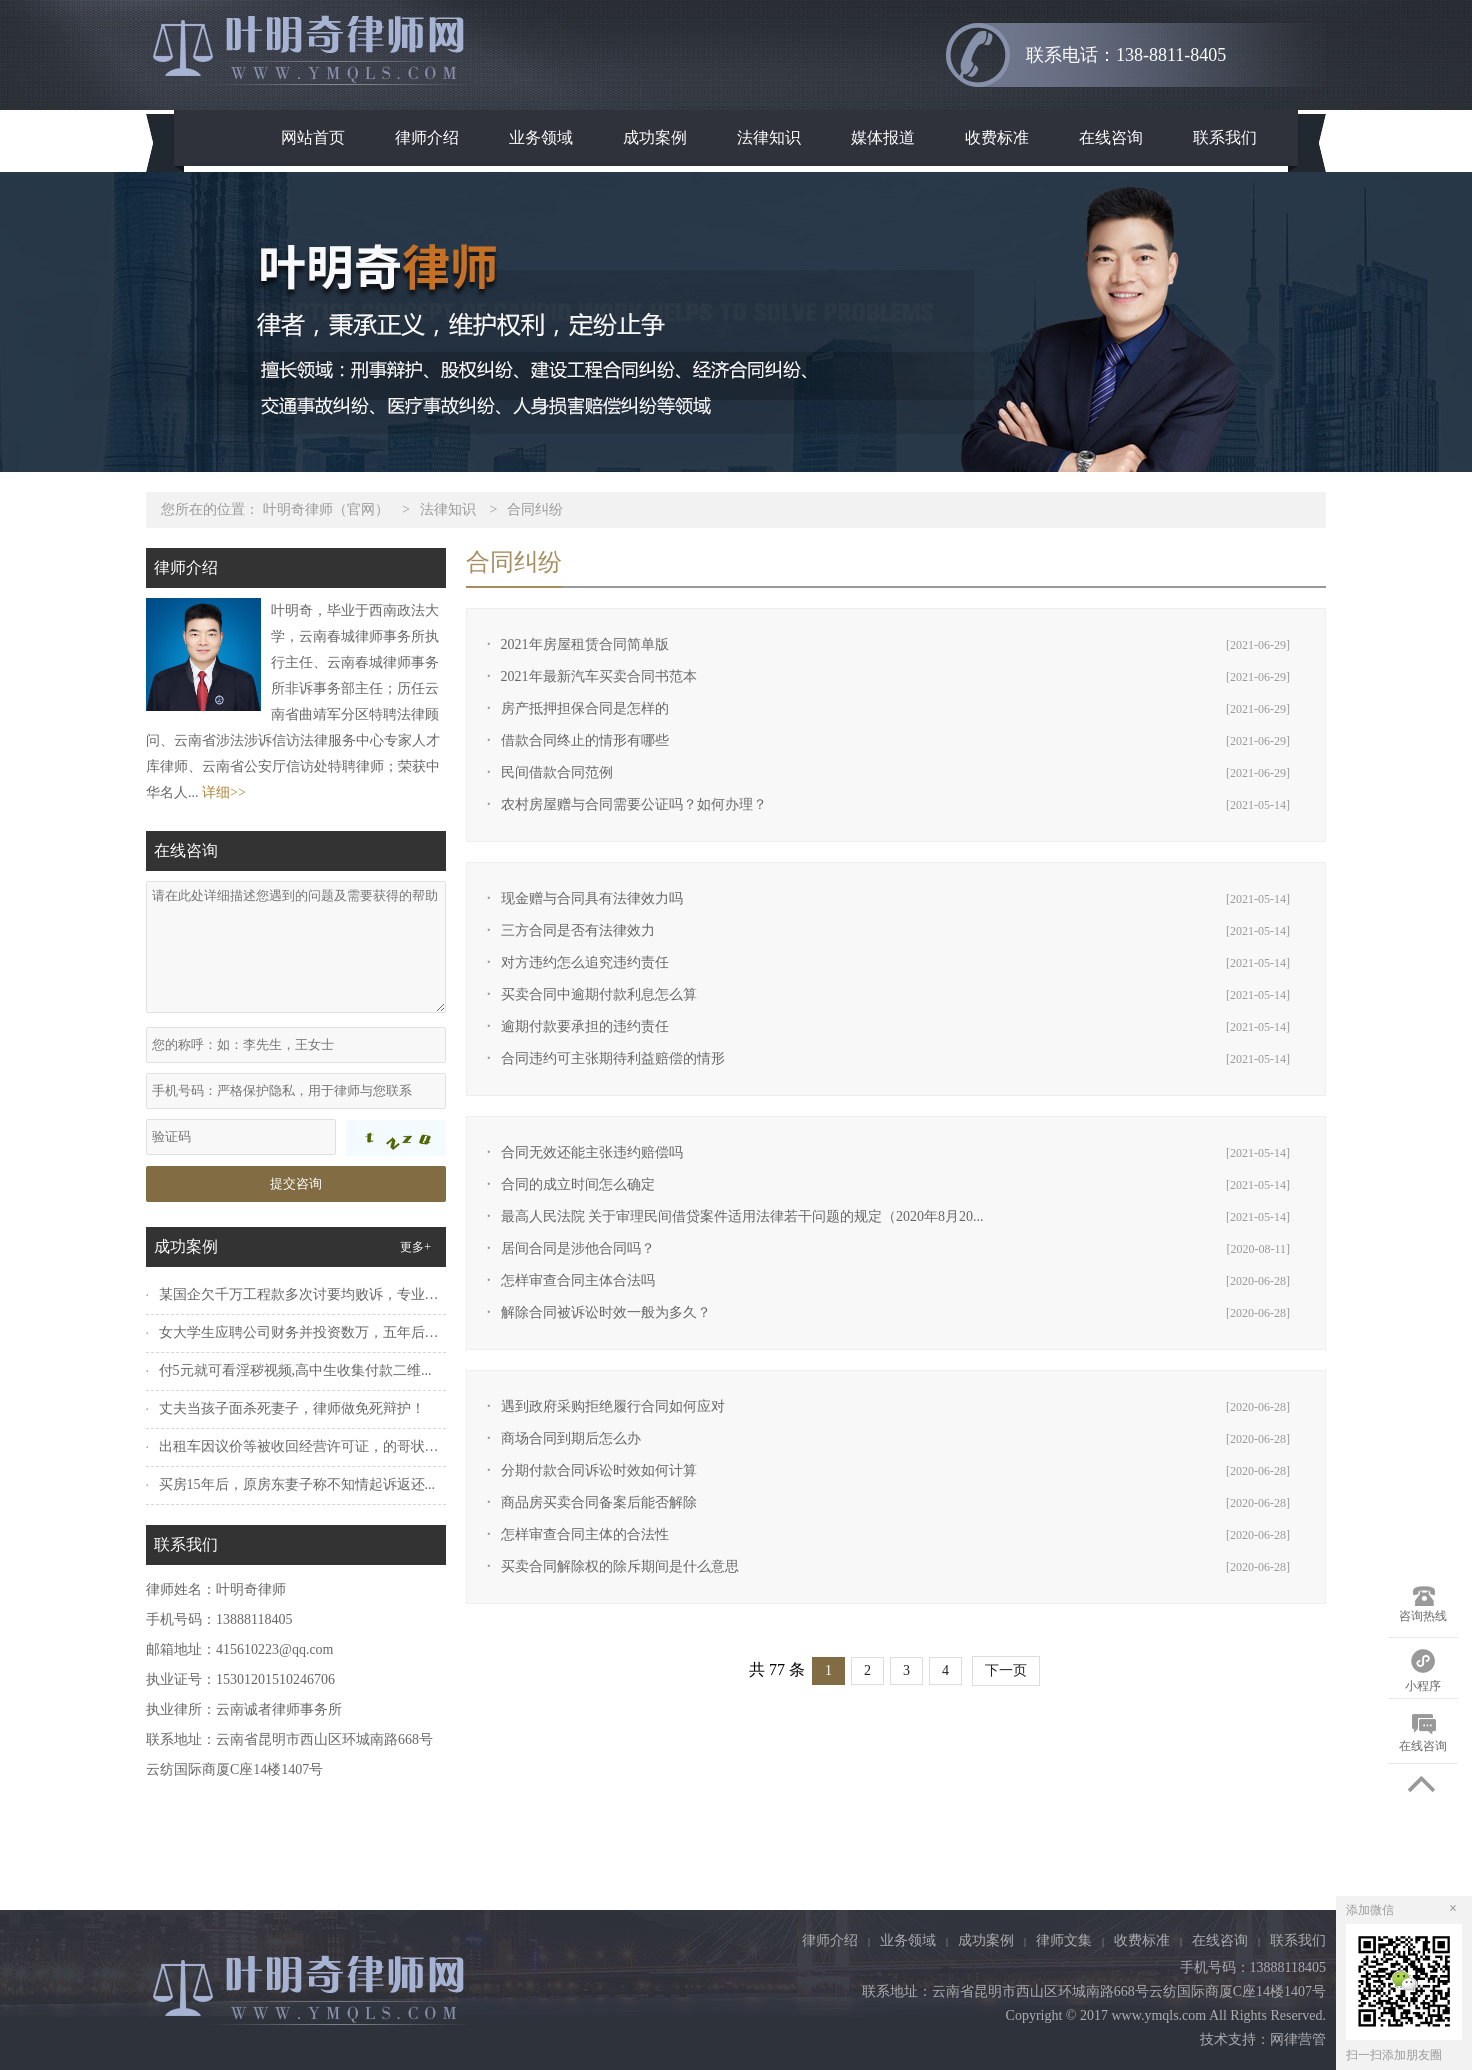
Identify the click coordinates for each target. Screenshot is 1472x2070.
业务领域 (541, 137)
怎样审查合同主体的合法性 (585, 1534)
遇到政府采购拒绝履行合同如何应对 (613, 1406)
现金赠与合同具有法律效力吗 (592, 898)
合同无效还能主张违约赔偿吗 (592, 1152)
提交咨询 (296, 1183)
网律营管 (1298, 2039)
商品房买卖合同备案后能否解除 (599, 1502)
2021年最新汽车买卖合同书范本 (599, 676)
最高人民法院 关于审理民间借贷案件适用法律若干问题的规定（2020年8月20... (742, 1216)
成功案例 (655, 137)
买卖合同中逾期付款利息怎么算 (599, 994)
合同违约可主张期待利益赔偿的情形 (613, 1058)
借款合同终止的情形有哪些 (585, 740)
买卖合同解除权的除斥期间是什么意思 (620, 1566)
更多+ (415, 1247)
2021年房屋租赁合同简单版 (585, 644)
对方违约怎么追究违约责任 (585, 962)
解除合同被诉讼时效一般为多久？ (606, 1312)
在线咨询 (1111, 137)
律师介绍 (427, 137)
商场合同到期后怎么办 (571, 1438)
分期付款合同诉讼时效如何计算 (599, 1470)
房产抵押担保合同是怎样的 (585, 708)
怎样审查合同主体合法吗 (578, 1280)
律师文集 (1064, 1940)
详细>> (224, 792)
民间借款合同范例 (557, 772)
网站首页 (313, 137)
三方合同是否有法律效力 (578, 930)
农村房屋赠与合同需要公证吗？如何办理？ (634, 804)
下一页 (1006, 1670)
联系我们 (1225, 137)
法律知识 (769, 137)
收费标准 (997, 137)
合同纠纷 (535, 509)
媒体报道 (883, 137)
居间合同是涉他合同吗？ (578, 1248)
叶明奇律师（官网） (326, 509)
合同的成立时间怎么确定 (578, 1184)
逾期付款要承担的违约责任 (585, 1026)
